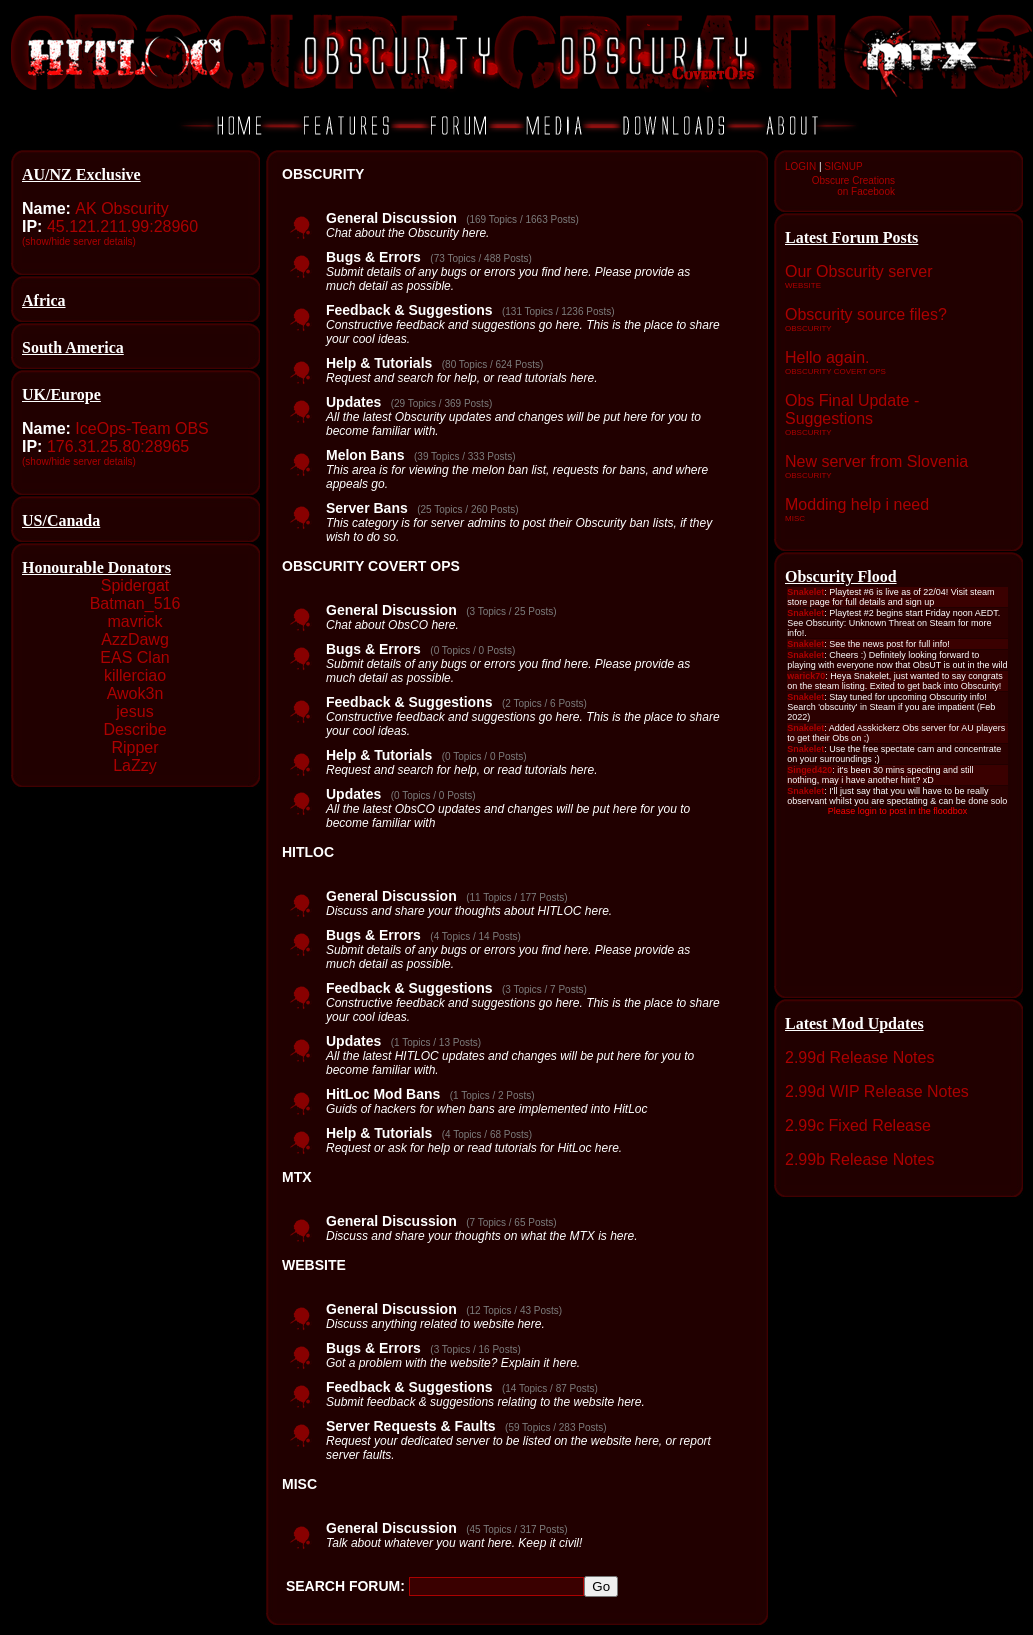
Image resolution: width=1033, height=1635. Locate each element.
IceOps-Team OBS (141, 428)
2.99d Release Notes (859, 1057)
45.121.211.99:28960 (122, 226)
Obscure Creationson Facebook (853, 186)
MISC (299, 1484)
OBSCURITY (323, 174)
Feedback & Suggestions (409, 310)
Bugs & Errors (373, 257)
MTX (297, 1177)
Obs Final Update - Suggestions (852, 409)
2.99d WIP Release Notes (877, 1091)
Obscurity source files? (866, 314)
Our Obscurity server (859, 271)
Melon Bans (365, 455)
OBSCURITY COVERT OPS (371, 566)
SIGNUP (843, 166)
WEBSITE (314, 1265)
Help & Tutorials (379, 363)
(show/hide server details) (79, 241)
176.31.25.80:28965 (118, 446)
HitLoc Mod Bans (383, 1094)
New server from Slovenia (876, 461)
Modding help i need (857, 504)
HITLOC (308, 852)
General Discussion (391, 218)
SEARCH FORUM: (345, 1586)
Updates (353, 402)
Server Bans (367, 508)
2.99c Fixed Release (858, 1125)
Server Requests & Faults (411, 1426)
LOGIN (800, 166)
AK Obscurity (121, 208)
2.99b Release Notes (859, 1159)
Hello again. (827, 357)
